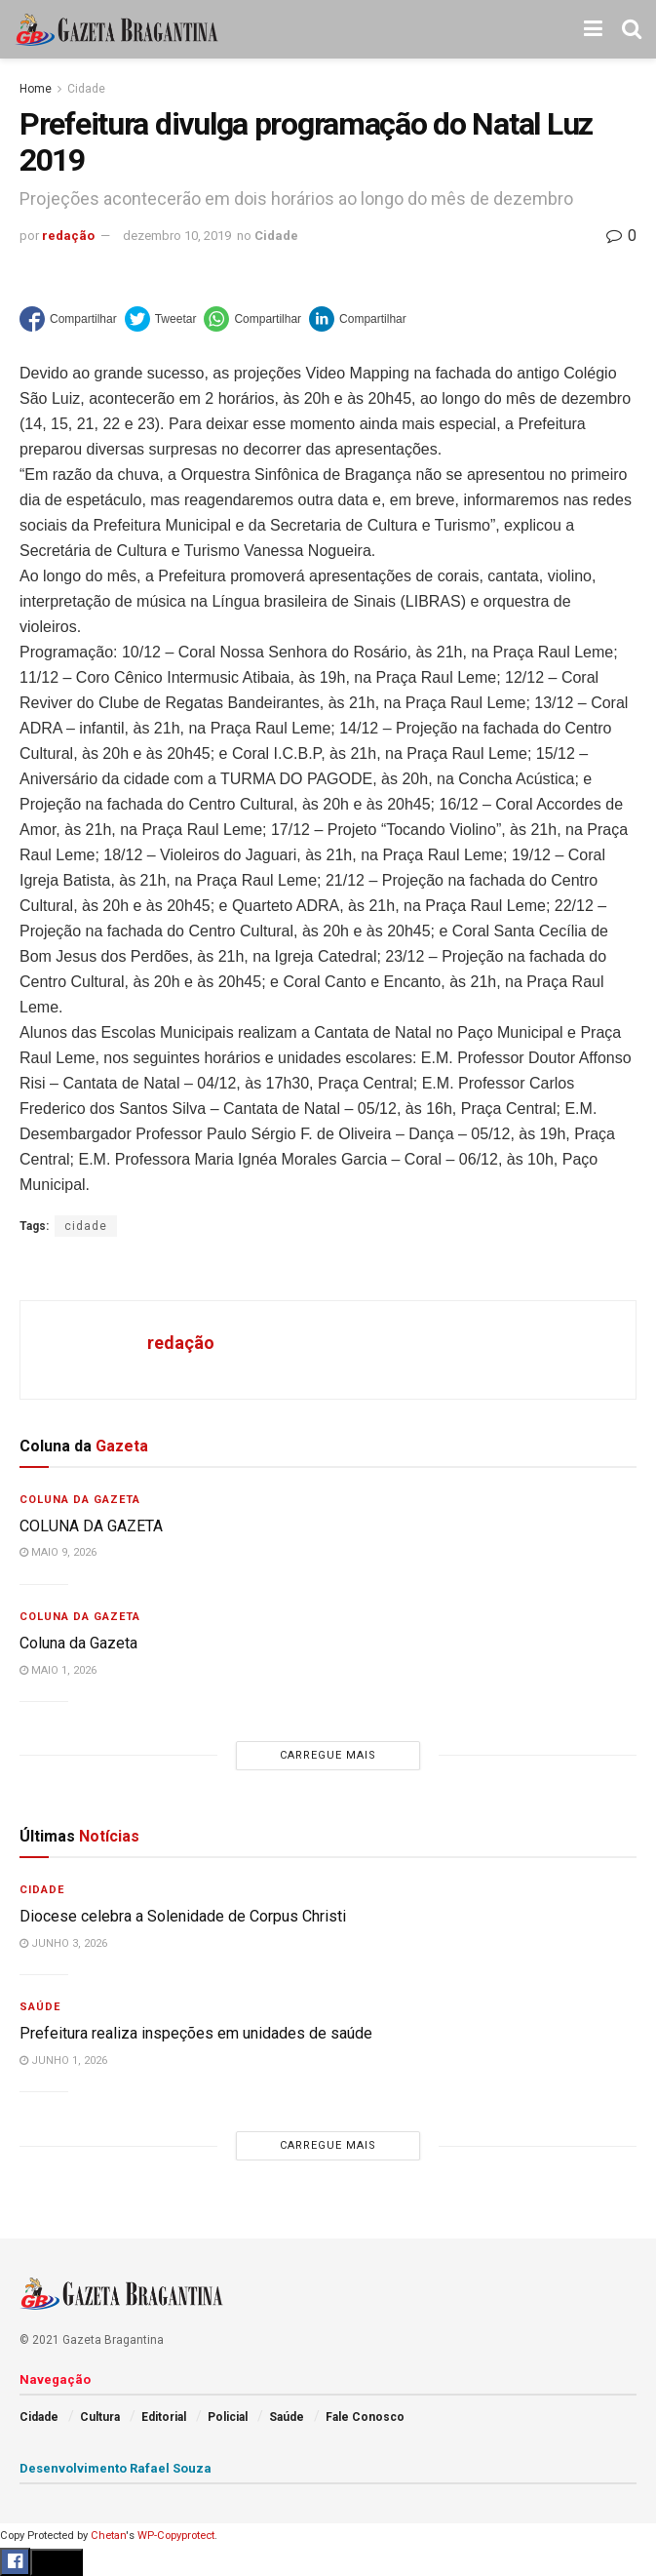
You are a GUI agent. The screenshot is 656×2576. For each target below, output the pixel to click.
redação (68, 235)
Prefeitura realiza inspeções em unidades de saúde (195, 2033)
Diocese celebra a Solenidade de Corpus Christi (182, 1916)
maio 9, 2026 (57, 1552)
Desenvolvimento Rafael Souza (115, 2468)
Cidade (86, 89)
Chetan (108, 2535)
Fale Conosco (365, 2417)
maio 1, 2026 (57, 1670)
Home (35, 89)
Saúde (39, 2007)
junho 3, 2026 (63, 1943)
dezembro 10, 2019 (177, 235)
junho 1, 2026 (63, 2060)
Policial (228, 2417)
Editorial (163, 2417)
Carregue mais (328, 1755)
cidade (85, 1226)
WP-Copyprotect (175, 2535)
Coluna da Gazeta (79, 1499)
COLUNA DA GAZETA (91, 1526)
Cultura (100, 2417)
